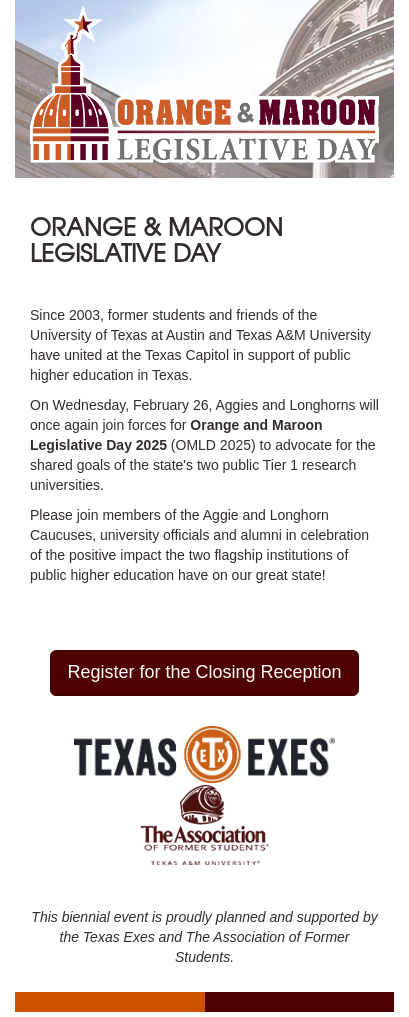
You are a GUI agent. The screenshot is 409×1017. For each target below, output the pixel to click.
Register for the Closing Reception (204, 672)
